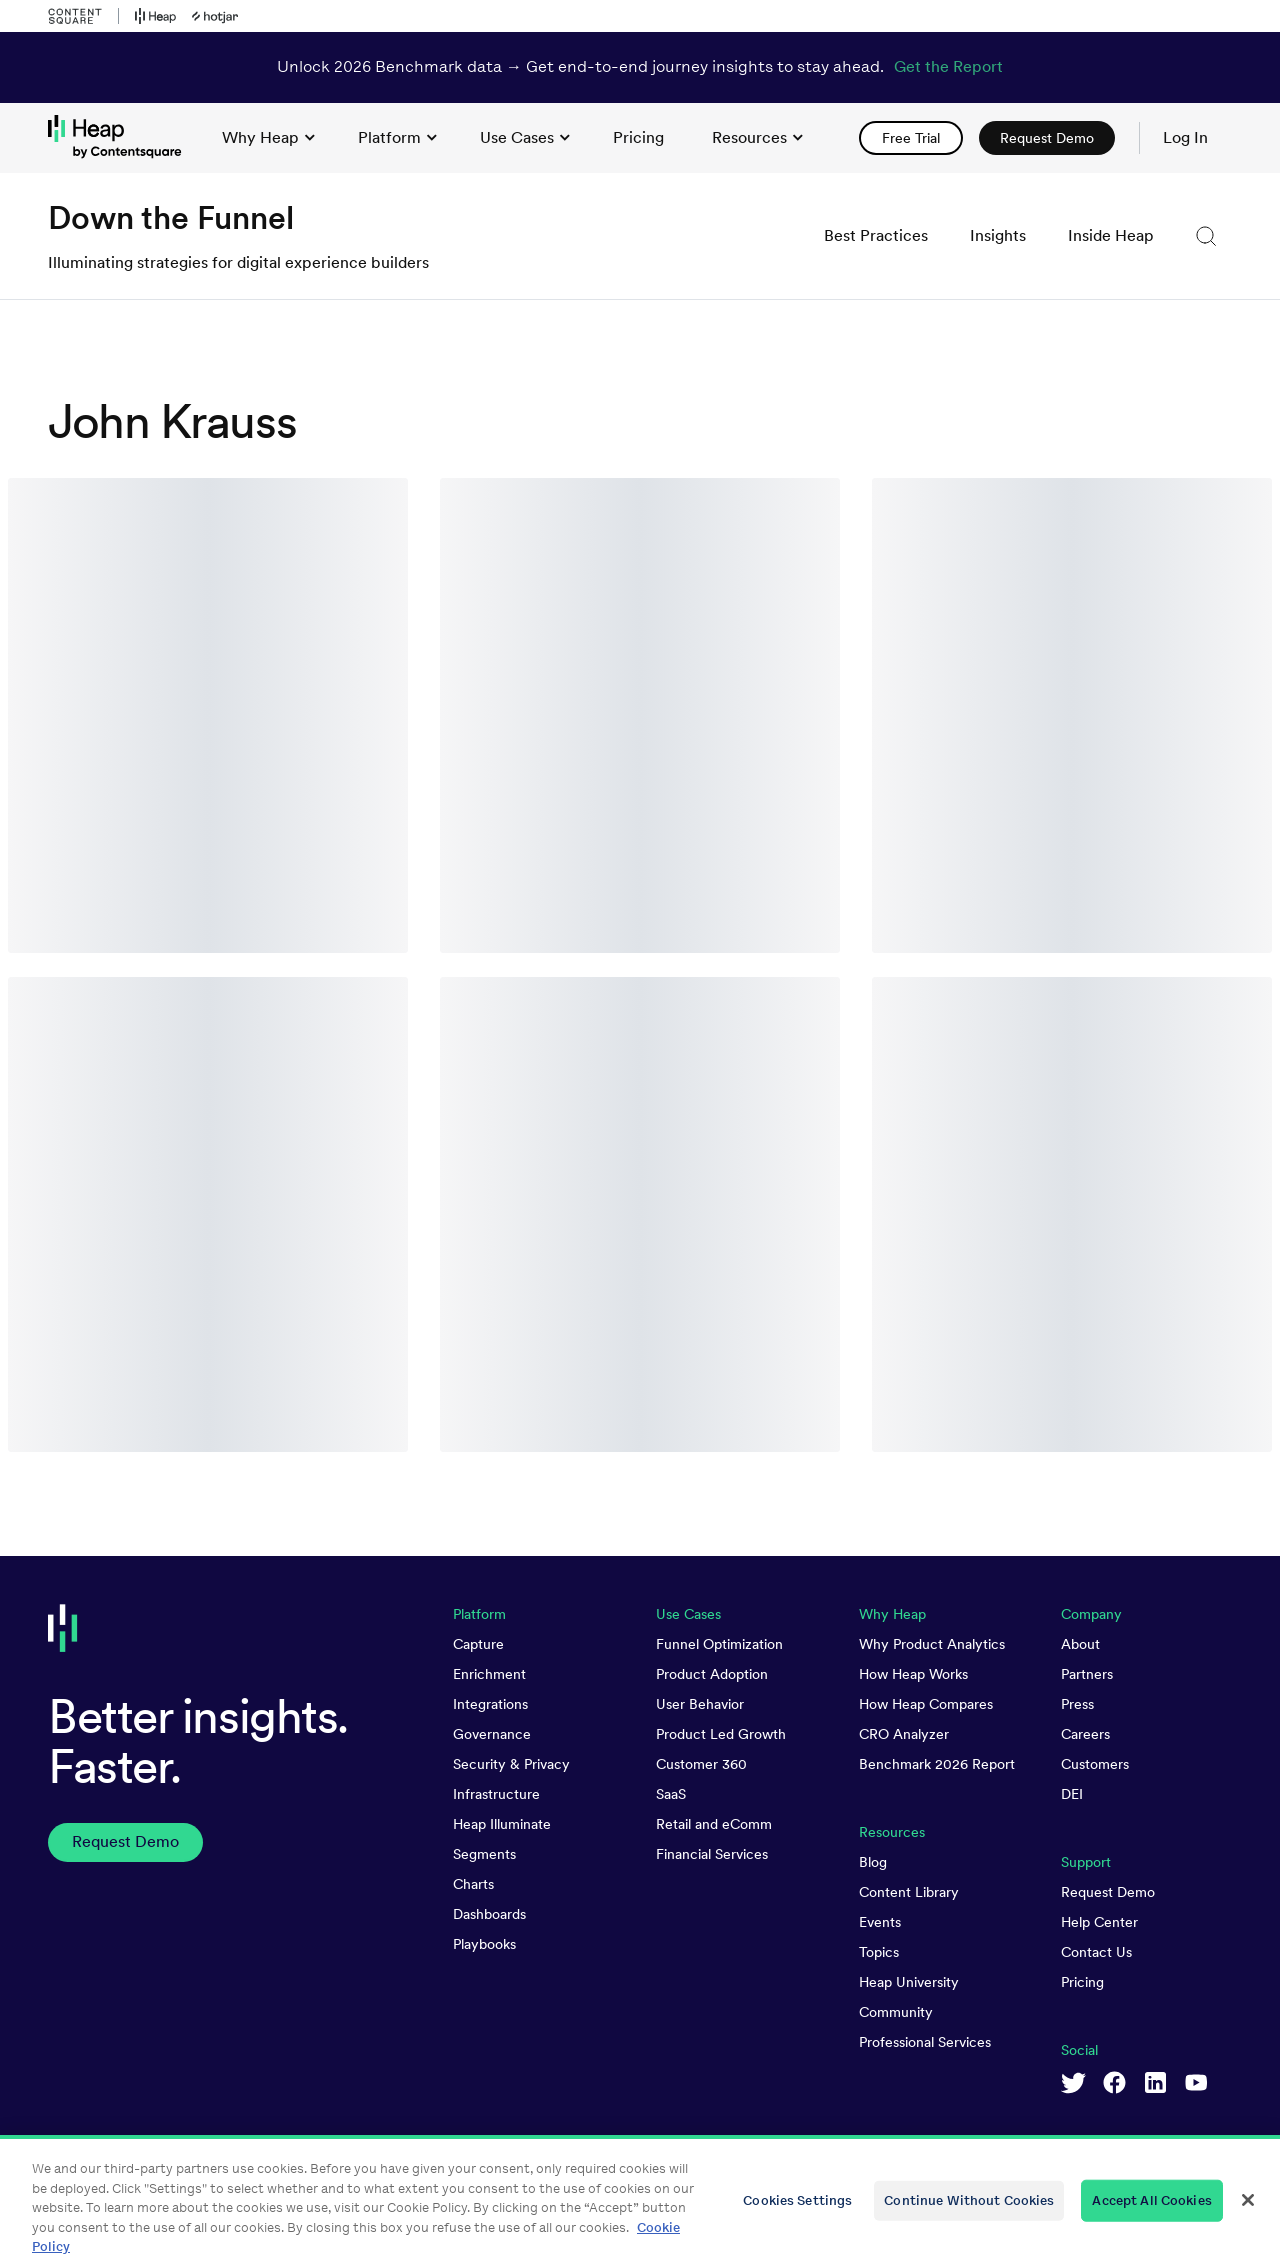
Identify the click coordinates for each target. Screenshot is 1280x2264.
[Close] (1248, 2210)
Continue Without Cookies (969, 2209)
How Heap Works (913, 1674)
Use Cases (525, 137)
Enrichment (489, 1674)
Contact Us (1096, 1952)
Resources (757, 137)
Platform (397, 137)
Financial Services (712, 1854)
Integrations (490, 1704)
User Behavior (700, 1704)
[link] (638, 138)
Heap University (909, 1982)
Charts (473, 1884)
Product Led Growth (721, 1734)
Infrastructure (496, 1794)
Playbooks (484, 1944)
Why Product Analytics (932, 1644)
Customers (1095, 1764)
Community (896, 2012)
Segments (484, 1854)
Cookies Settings (797, 2209)
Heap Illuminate (502, 1824)
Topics (879, 1952)
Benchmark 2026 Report (937, 1764)
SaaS (671, 1794)
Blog (873, 1862)
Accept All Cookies (1151, 2209)
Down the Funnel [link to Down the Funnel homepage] (171, 217)
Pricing (1082, 1982)
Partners (1087, 1674)
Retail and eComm (714, 1824)
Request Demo (1108, 1892)
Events (880, 1922)
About (1080, 1644)
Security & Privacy (511, 1764)
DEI (1072, 1794)
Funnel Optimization (719, 1644)
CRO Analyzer (904, 1734)
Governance (492, 1734)
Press (1077, 1704)
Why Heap (268, 137)
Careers (1085, 1734)
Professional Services (925, 2042)
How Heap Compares (926, 1704)
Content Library (909, 1892)
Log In (1185, 137)
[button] (1206, 236)
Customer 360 (701, 1764)
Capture (478, 1644)
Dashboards (489, 1914)
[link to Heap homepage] (123, 137)
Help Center (1099, 1922)
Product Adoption (712, 1674)
